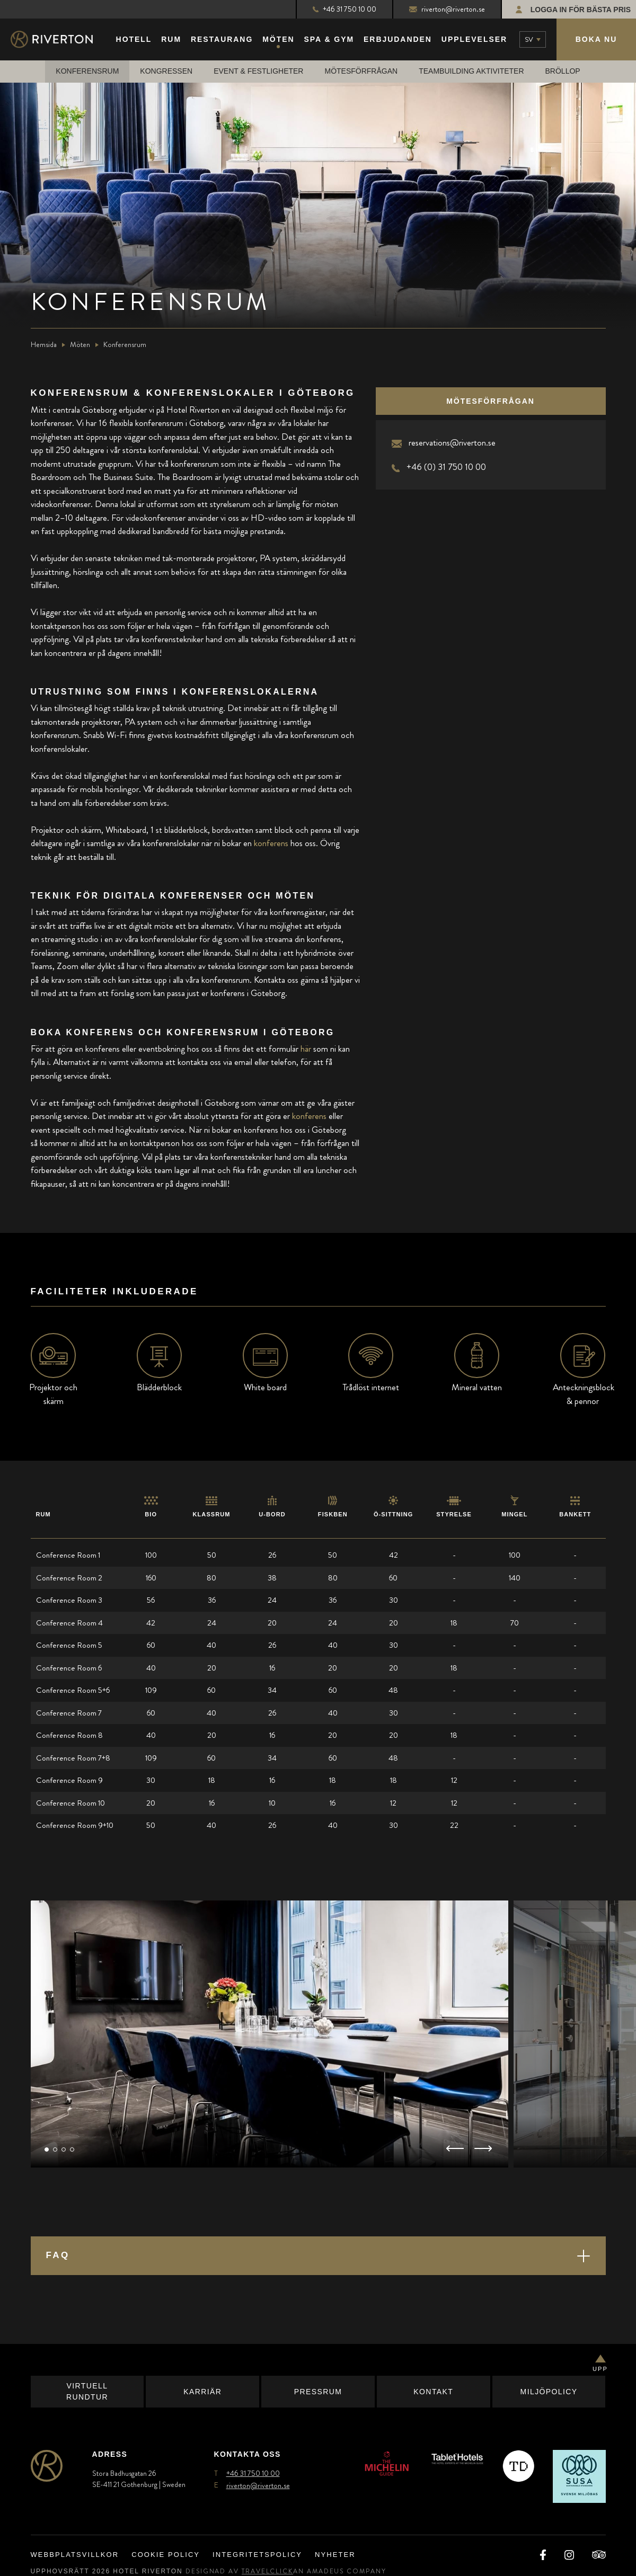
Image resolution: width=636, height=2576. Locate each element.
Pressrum (318, 2392)
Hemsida (44, 345)
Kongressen (166, 72)
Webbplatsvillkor (75, 2556)
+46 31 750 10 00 (344, 9)
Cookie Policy (165, 2556)
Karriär (202, 2392)
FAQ (58, 2256)
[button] (47, 2150)
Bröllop (562, 72)
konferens (271, 843)
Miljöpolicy (549, 2392)
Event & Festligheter (258, 72)
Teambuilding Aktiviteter (471, 72)
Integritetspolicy (257, 2556)
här (306, 1049)
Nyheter (335, 2556)
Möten (80, 345)
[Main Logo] (61, 40)
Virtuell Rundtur (87, 2392)
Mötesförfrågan (361, 72)
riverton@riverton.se (447, 9)
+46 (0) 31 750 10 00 (446, 467)
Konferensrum (87, 72)
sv (529, 39)
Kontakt (433, 2392)
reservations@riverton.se (452, 443)
